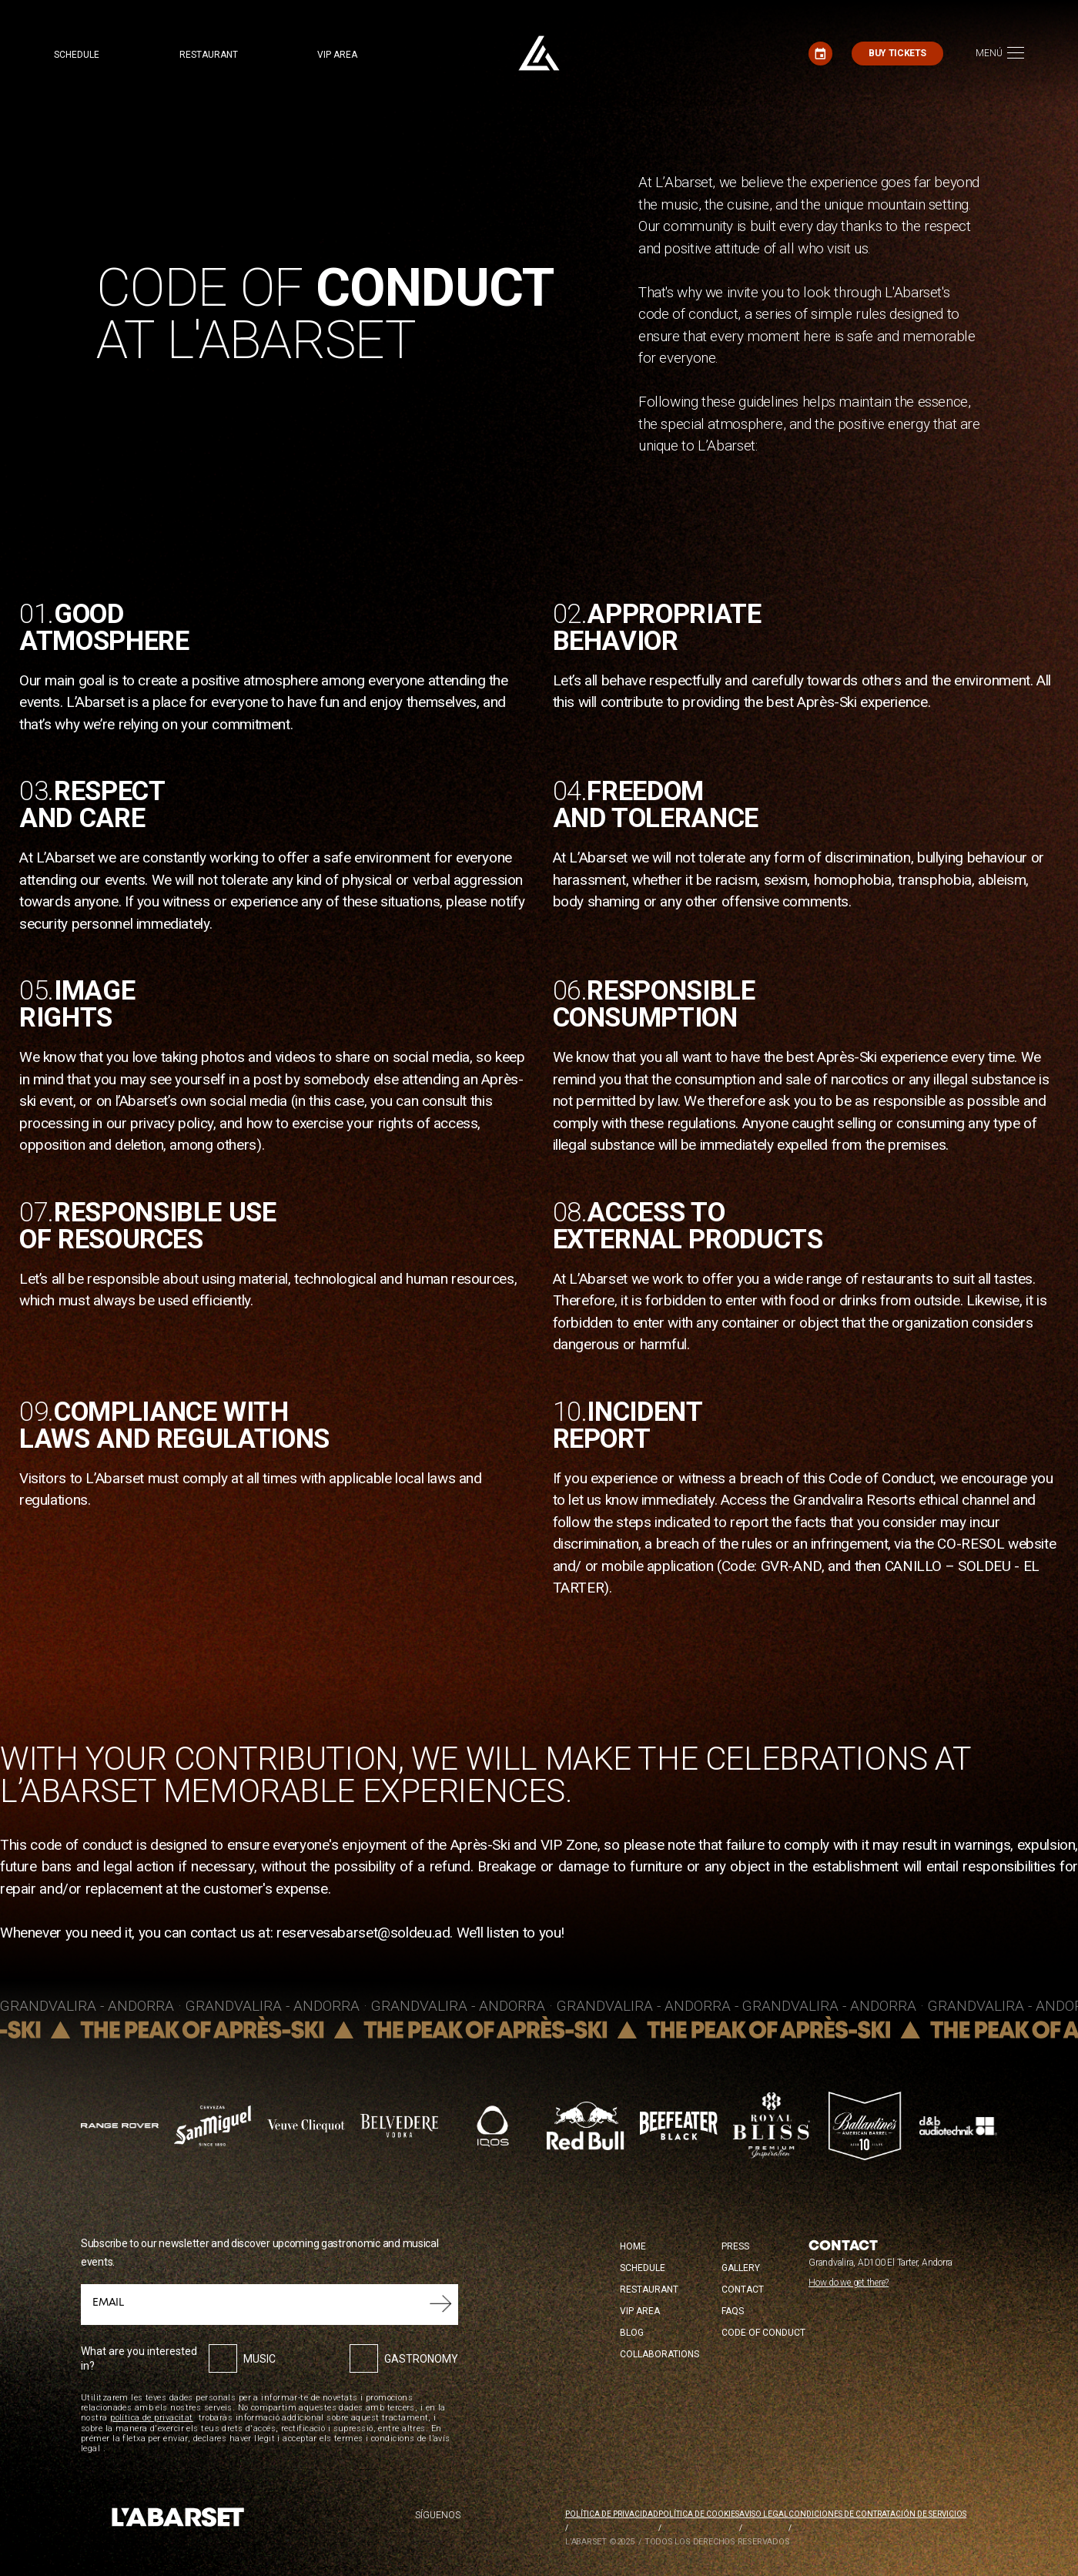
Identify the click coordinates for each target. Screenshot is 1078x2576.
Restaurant (208, 54)
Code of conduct (763, 2332)
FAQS (732, 2311)
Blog (632, 2332)
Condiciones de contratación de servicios (877, 2514)
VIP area (338, 54)
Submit (441, 2304)
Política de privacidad (611, 2514)
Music (259, 2358)
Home (633, 2246)
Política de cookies (698, 2514)
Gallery (740, 2268)
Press (735, 2246)
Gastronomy (421, 2358)
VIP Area (640, 2311)
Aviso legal (763, 2514)
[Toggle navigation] (1000, 53)
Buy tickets (897, 53)
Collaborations (659, 2354)
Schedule (76, 54)
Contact (742, 2289)
